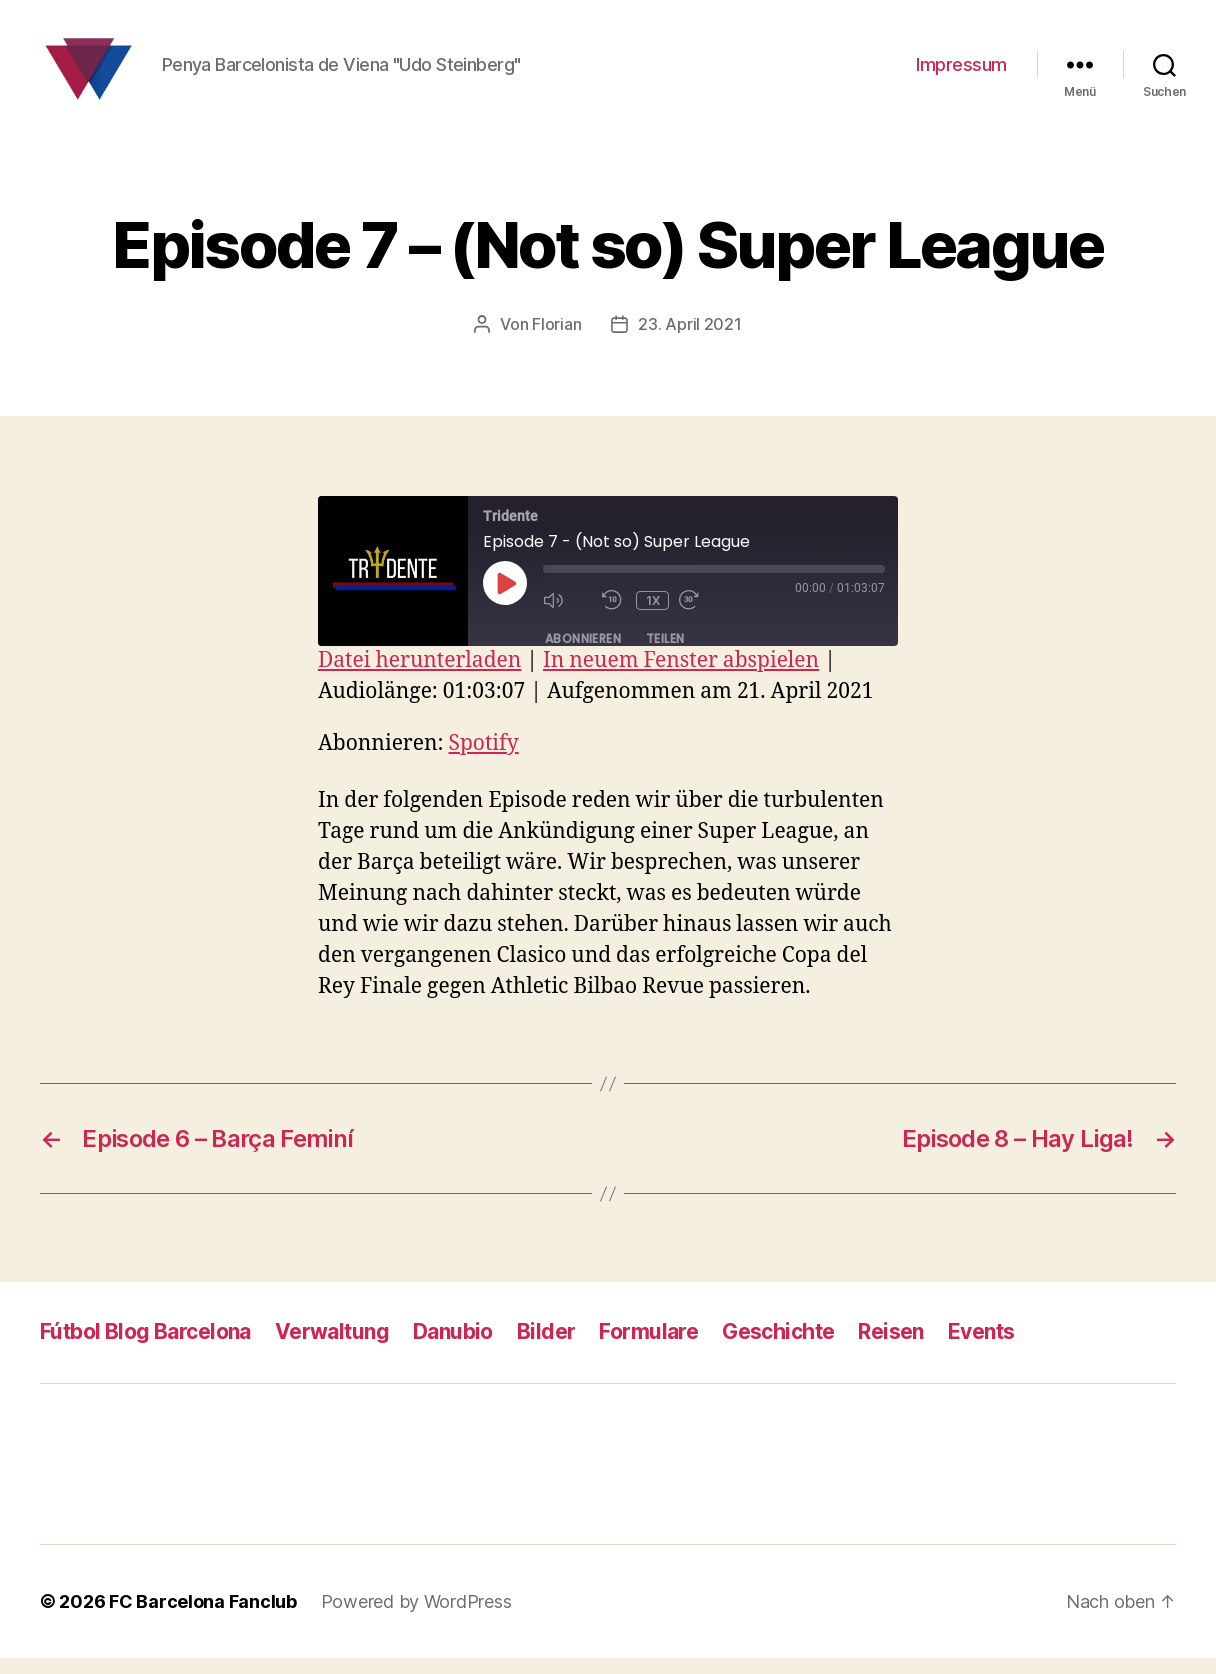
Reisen (891, 1348)
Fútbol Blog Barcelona (145, 1348)
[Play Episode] (505, 599)
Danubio (453, 1348)
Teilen (665, 655)
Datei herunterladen (419, 677)
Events (981, 1348)
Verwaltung (332, 1348)
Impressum (961, 72)
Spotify (484, 760)
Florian (556, 341)
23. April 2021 (689, 341)
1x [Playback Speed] (653, 616)
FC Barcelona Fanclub (203, 1617)
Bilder (546, 1348)
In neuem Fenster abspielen (681, 677)
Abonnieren (583, 655)
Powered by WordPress (416, 1617)
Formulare (648, 1348)
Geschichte (778, 1348)
